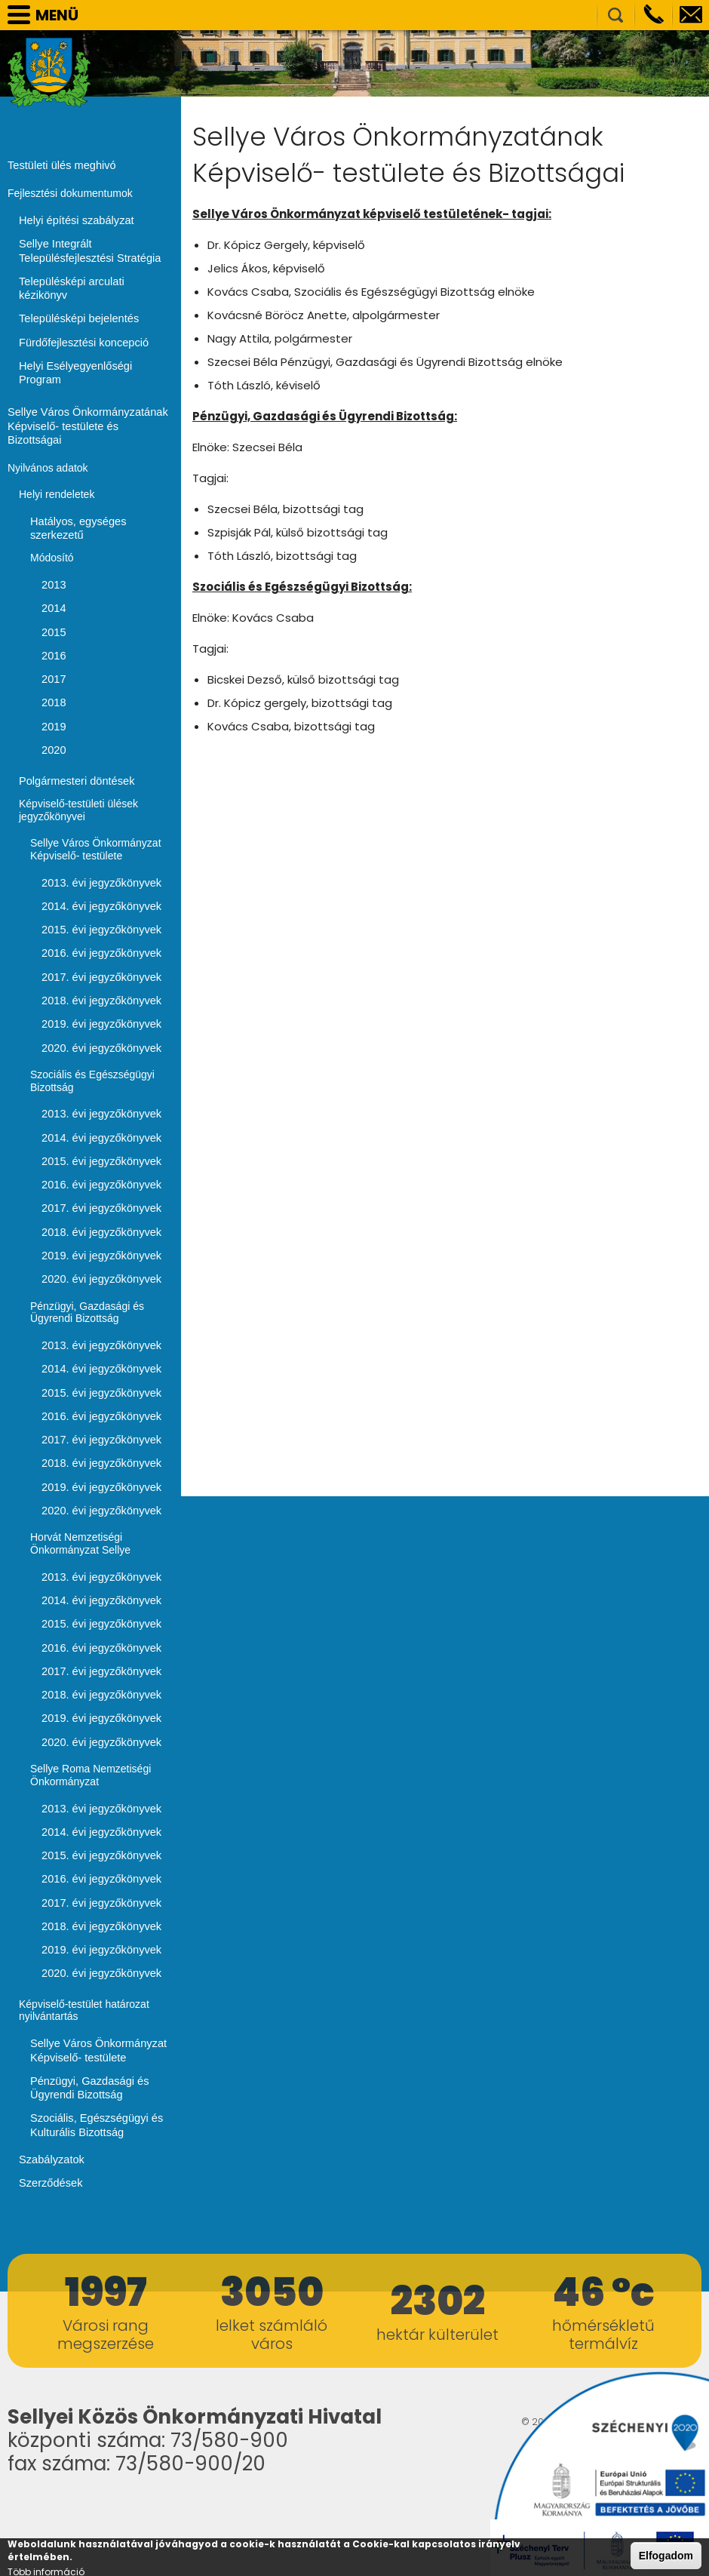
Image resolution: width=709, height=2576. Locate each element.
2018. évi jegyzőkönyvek (99, 943)
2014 (53, 559)
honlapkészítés (576, 2354)
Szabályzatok (50, 2079)
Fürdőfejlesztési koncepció (81, 324)
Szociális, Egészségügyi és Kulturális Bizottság (94, 2045)
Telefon (653, 15)
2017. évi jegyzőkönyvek (99, 921)
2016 (53, 605)
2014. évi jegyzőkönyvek (99, 851)
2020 (53, 697)
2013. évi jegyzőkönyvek (99, 828)
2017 (53, 628)
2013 (53, 536)
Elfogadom (666, 2556)
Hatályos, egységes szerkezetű (76, 480)
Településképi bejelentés (76, 301)
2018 (53, 651)
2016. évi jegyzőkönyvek (99, 897)
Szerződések (49, 2101)
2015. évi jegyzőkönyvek (99, 874)
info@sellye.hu (690, 15)
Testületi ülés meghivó (60, 164)
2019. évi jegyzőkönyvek (99, 967)
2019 (53, 674)
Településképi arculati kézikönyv (94, 278)
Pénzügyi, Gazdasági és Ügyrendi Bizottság (87, 2009)
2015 (53, 582)
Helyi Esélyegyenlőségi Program (95, 347)
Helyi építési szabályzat (74, 219)
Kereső (615, 15)
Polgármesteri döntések (74, 727)
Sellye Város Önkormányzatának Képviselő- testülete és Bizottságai (88, 386)
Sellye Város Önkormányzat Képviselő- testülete (95, 1973)
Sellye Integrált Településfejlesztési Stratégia (87, 249)
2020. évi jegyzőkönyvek (99, 989)
